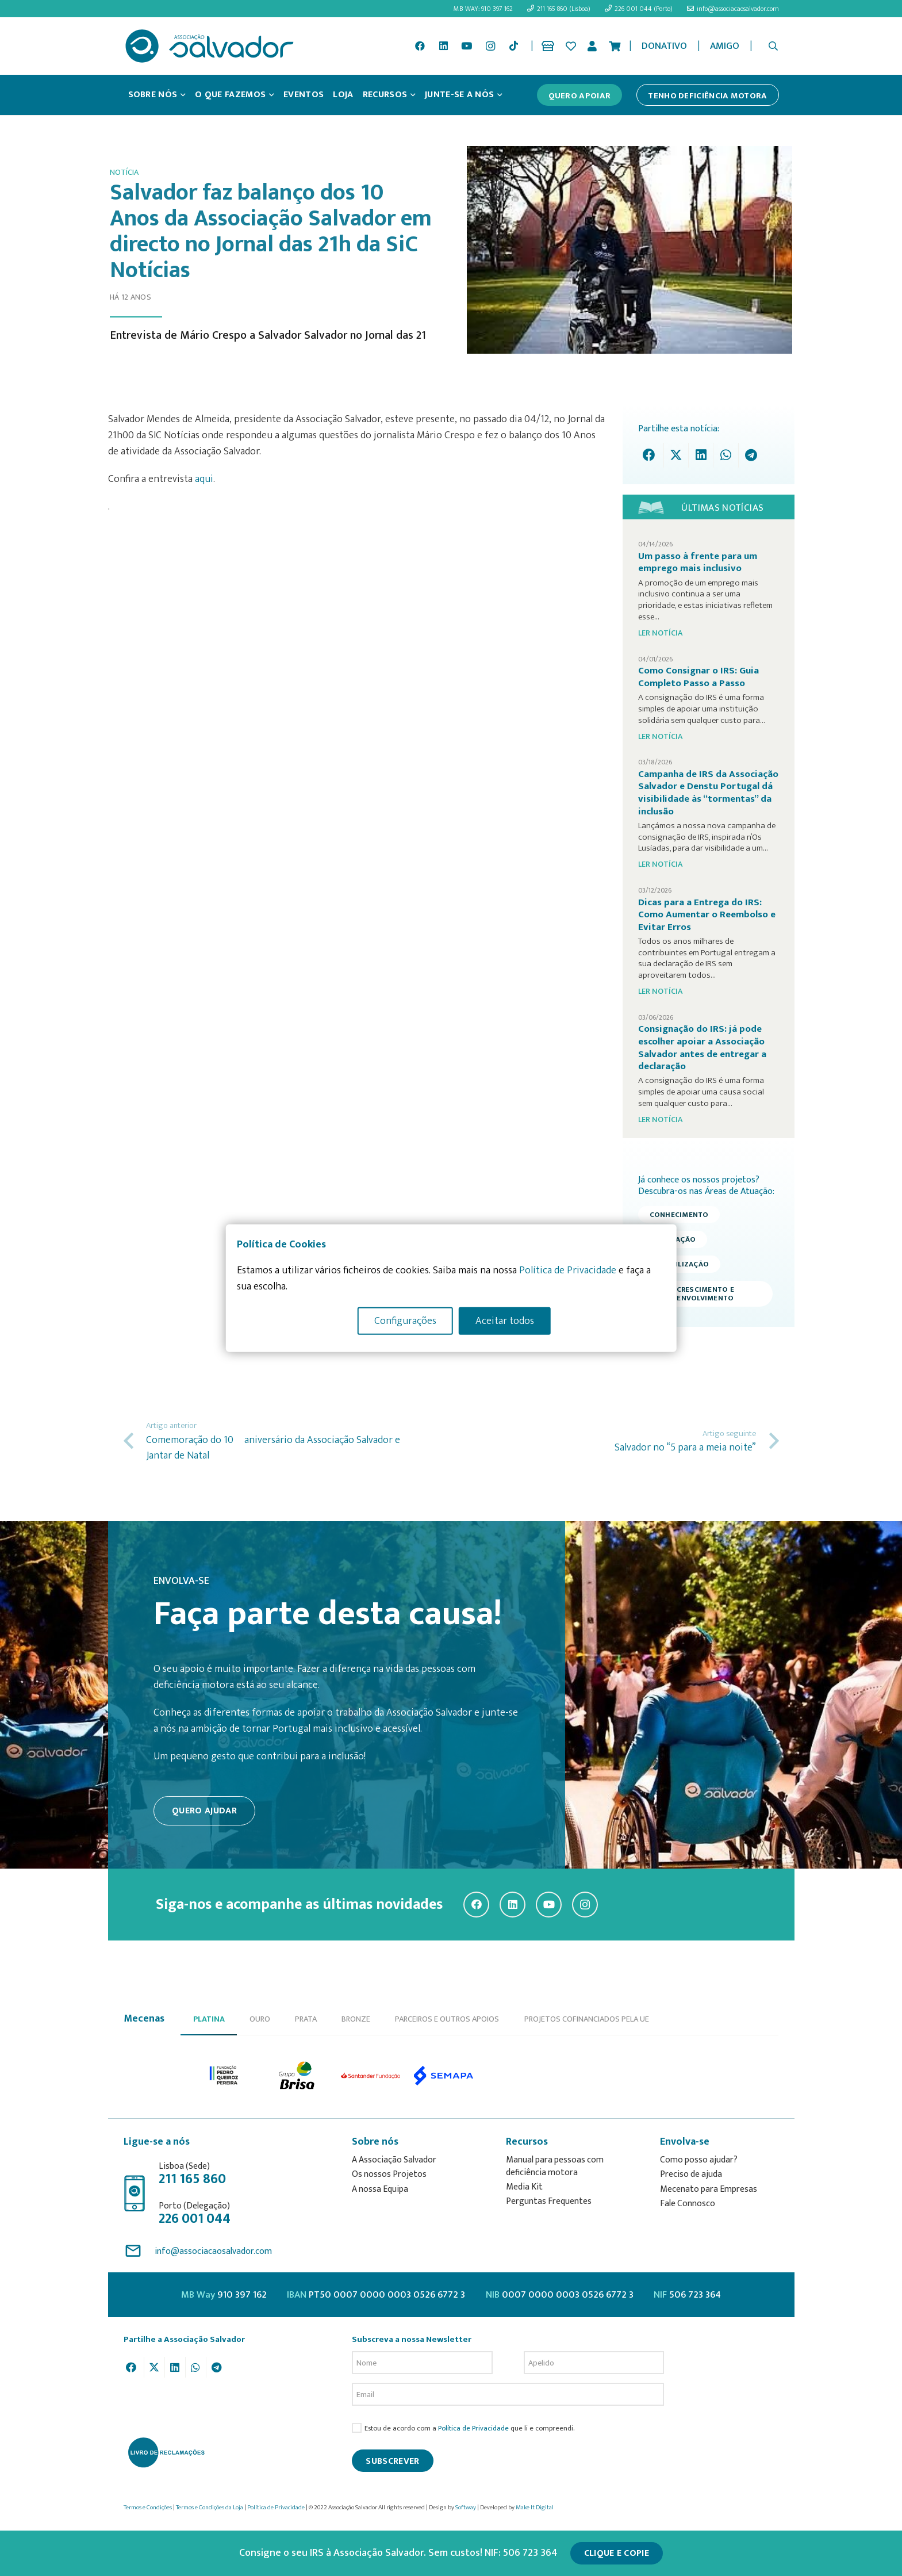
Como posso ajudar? (699, 2160)
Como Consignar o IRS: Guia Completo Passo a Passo (698, 677)
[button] (773, 46)
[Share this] (651, 455)
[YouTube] (467, 46)
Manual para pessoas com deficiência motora (555, 2166)
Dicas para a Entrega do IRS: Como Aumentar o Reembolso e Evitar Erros (707, 914)
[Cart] (614, 46)
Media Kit (524, 2187)
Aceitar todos (504, 1321)
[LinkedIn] (443, 46)
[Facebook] (419, 46)
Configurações (405, 1321)
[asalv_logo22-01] (210, 46)
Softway (465, 2507)
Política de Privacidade (473, 2428)
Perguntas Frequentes (549, 2201)
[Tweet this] (676, 455)
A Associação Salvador (394, 2160)
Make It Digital (535, 2507)
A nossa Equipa (380, 2189)
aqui (204, 479)
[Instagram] (490, 46)
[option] (224, 2075)
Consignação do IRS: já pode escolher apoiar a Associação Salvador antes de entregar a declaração (702, 1047)
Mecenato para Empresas (708, 2189)
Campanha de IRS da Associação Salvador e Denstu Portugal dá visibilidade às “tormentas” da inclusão (708, 793)
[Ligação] (550, 46)
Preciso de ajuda (691, 2174)
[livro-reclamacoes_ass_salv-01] (166, 2452)
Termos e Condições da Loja (209, 2507)
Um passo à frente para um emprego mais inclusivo (697, 562)
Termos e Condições (148, 2507)
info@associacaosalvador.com (213, 2251)
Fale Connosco (687, 2203)
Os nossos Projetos (389, 2174)
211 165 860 (192, 2179)
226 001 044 (195, 2219)
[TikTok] (513, 46)
